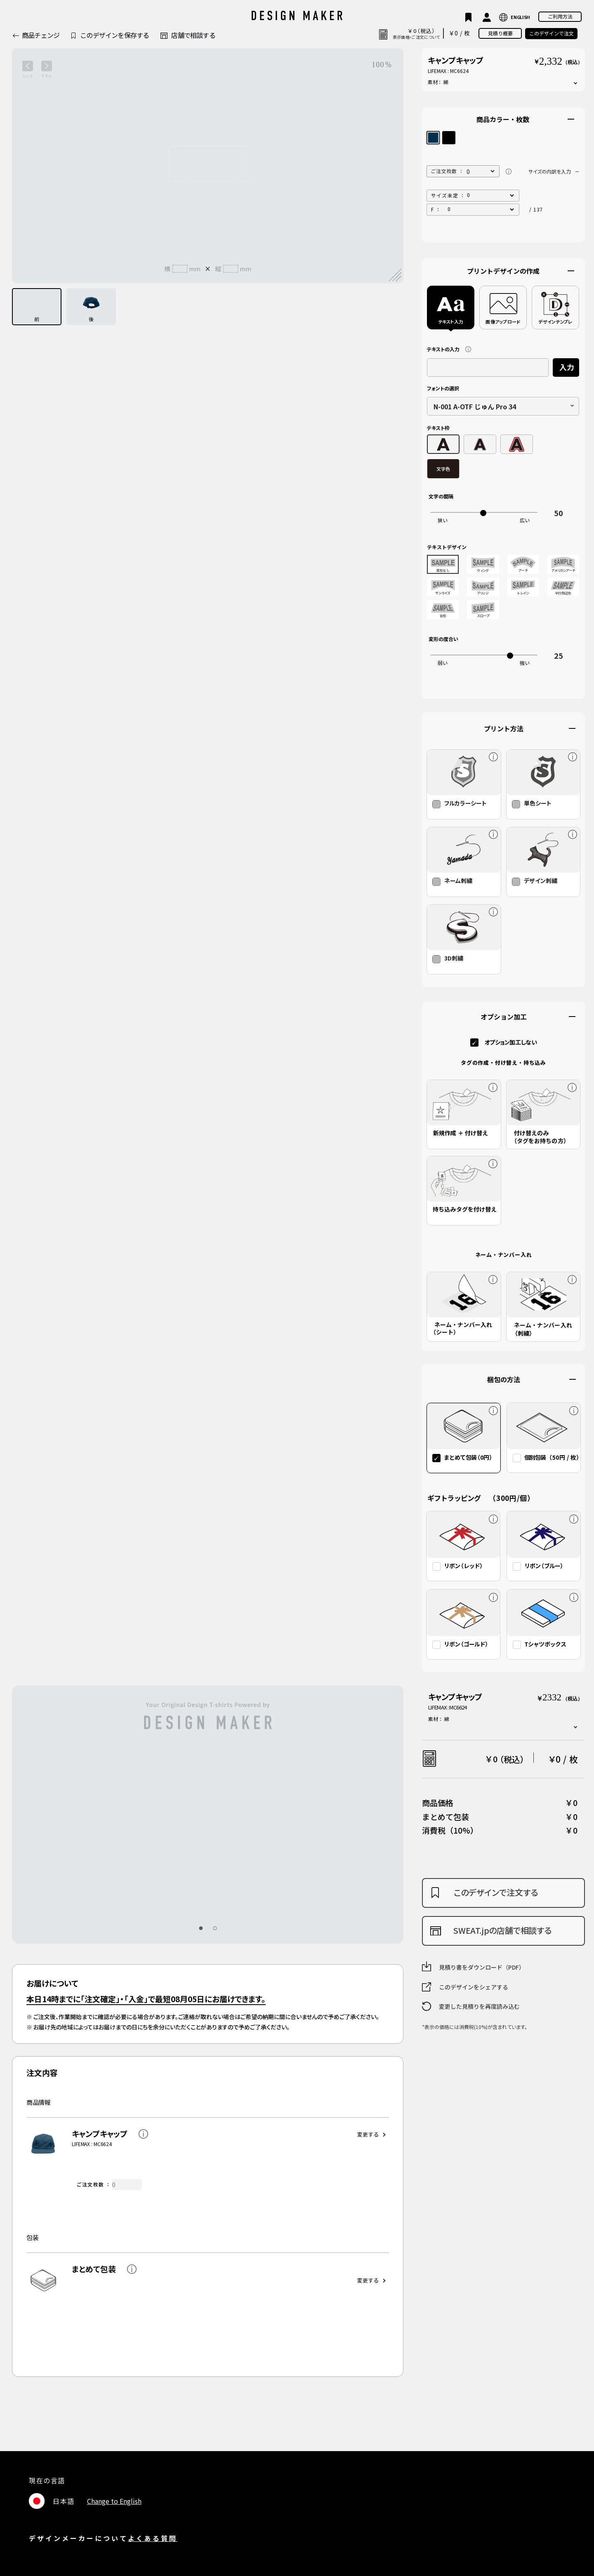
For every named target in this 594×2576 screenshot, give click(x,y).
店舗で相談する (193, 35)
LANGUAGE (514, 17)
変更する (368, 2134)
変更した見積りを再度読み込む (479, 2006)
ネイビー (433, 137)
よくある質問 (152, 2538)
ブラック (448, 137)
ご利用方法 (560, 16)
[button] (201, 1928)
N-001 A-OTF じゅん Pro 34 (475, 406)
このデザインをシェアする (473, 1987)
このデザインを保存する (114, 35)
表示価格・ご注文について (416, 37)
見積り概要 (500, 33)
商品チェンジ (40, 35)
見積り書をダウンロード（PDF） (482, 1967)
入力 (567, 367)
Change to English (114, 2501)
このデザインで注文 (551, 33)
